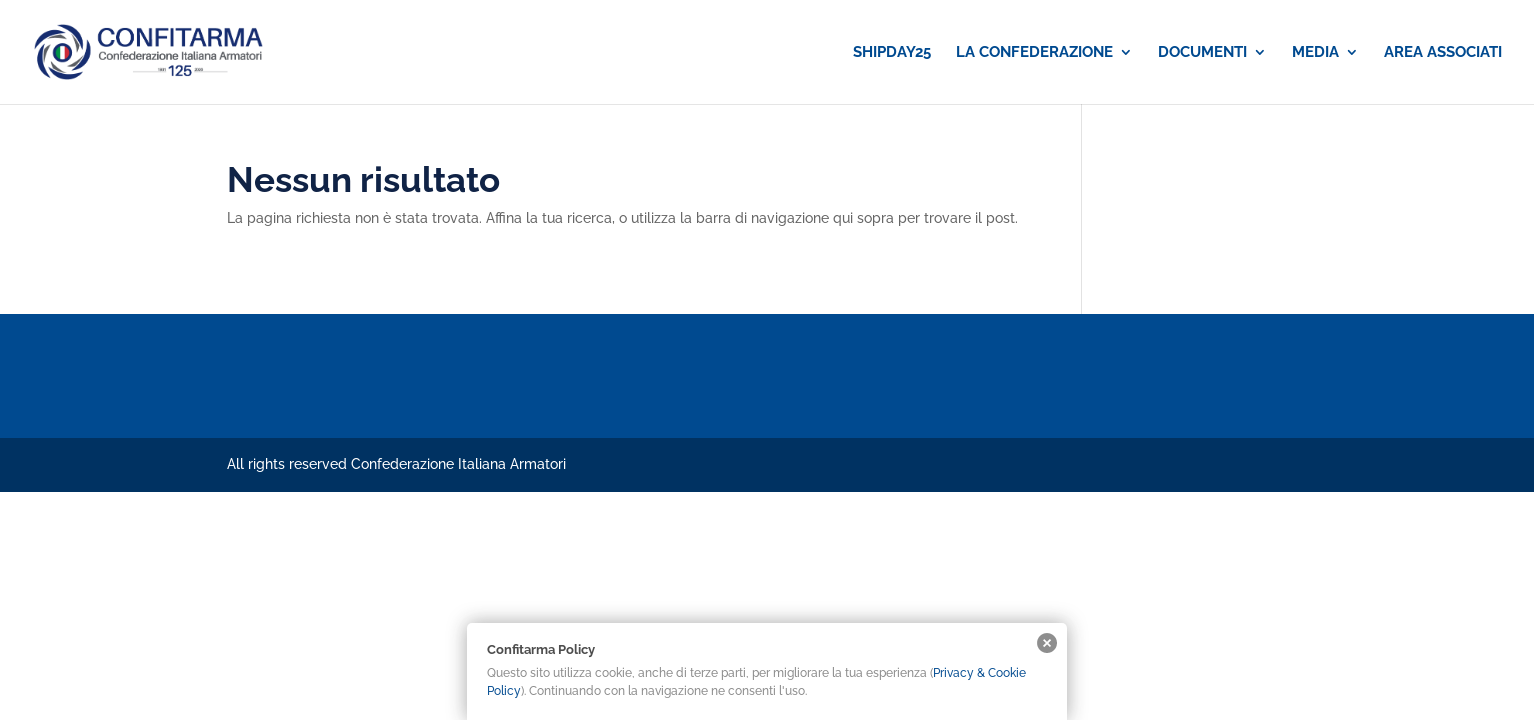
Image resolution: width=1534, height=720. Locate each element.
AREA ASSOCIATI (1443, 53)
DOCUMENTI (1202, 53)
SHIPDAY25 (892, 53)
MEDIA (1315, 53)
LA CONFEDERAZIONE (1034, 53)
